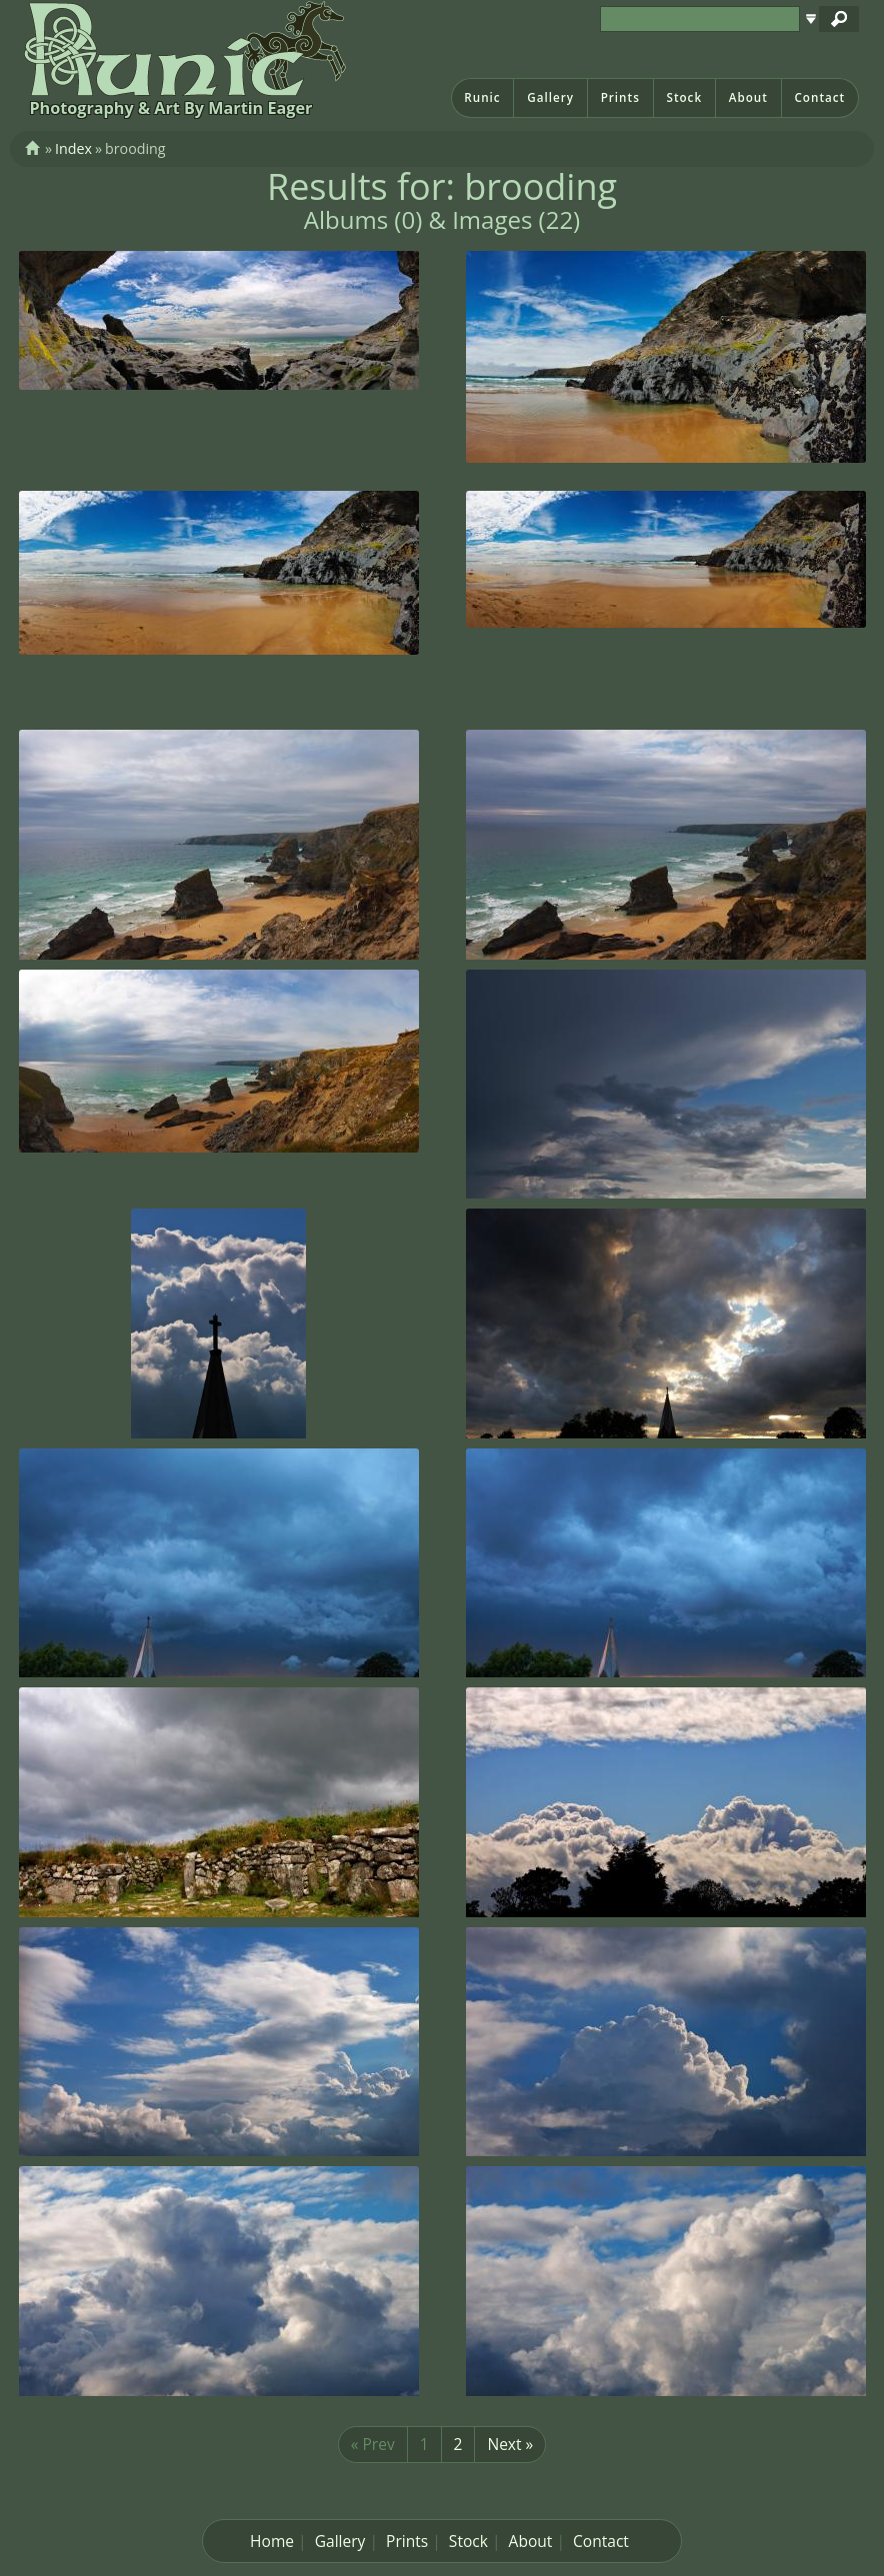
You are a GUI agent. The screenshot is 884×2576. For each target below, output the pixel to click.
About (748, 97)
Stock (684, 97)
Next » (510, 2444)
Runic (482, 97)
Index (73, 148)
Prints (620, 97)
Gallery (550, 97)
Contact (819, 97)
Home (272, 2541)
